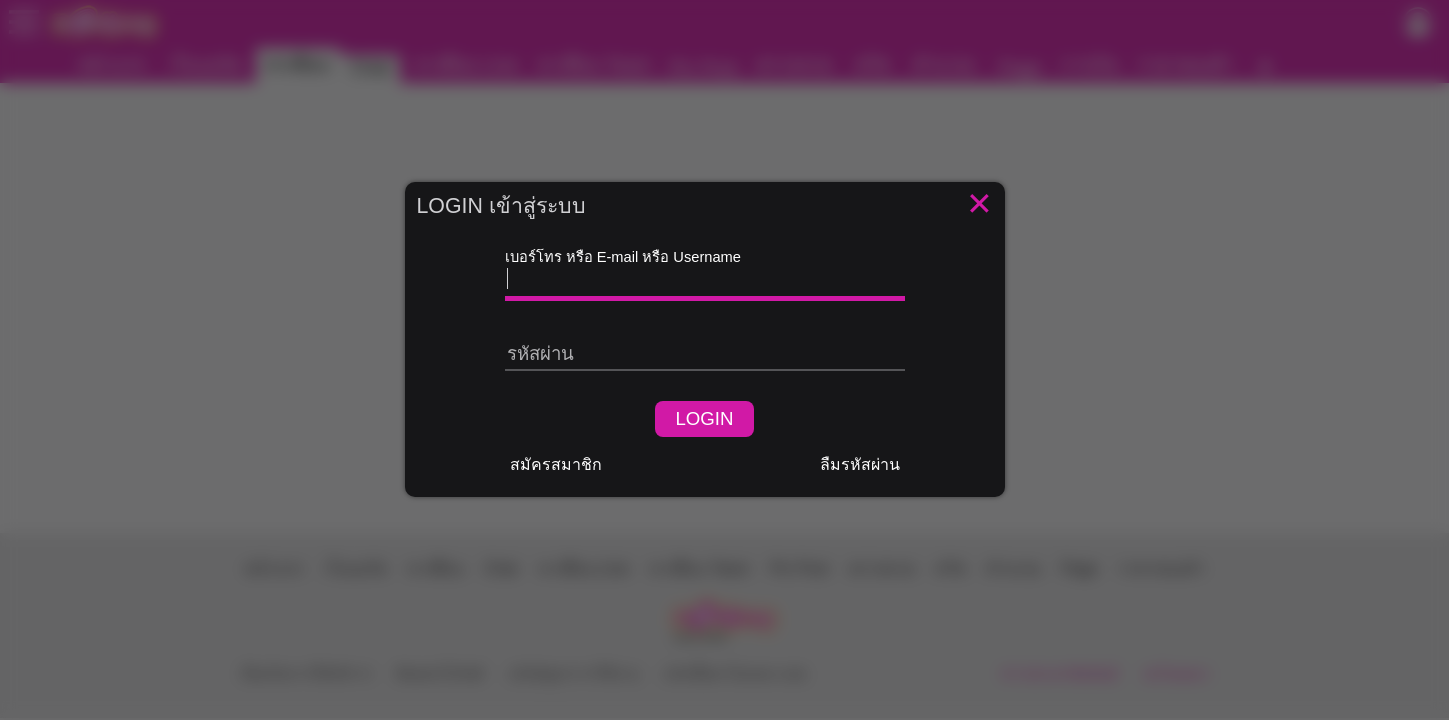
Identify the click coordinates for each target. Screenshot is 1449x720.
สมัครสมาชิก (556, 464)
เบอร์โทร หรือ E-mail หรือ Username (623, 257)
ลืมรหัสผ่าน (860, 464)
